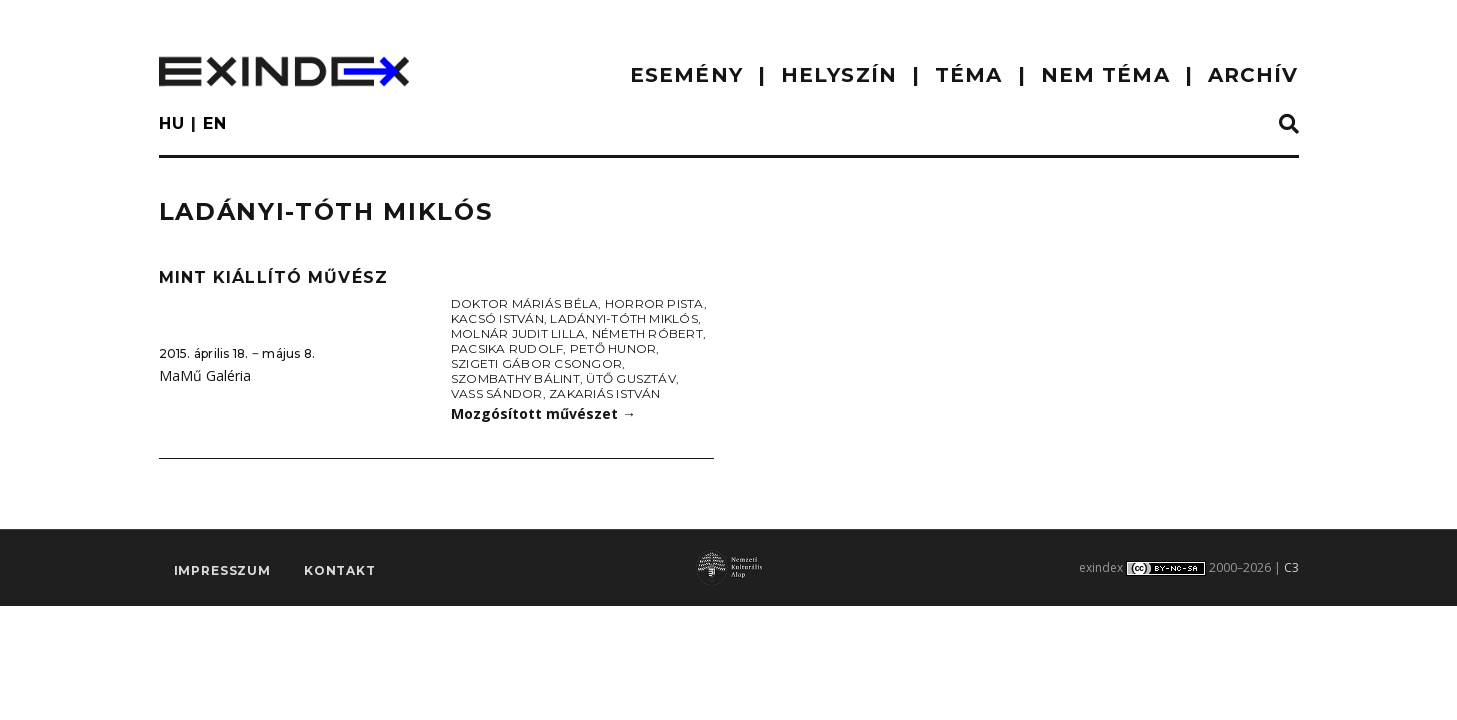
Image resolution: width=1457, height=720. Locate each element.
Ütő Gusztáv (631, 378)
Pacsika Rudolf (507, 348)
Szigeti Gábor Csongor (536, 363)
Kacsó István (497, 318)
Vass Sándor (497, 393)
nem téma (1105, 75)
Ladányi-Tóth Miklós (624, 318)
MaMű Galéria (205, 375)
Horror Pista (654, 303)
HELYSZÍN (839, 75)
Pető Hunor (613, 348)
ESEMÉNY (686, 75)
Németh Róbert (647, 333)
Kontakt (340, 571)
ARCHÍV (1253, 75)
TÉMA (968, 75)
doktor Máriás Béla (524, 303)
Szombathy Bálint (515, 378)
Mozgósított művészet (543, 413)
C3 (1291, 567)
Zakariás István (605, 393)
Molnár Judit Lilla (518, 333)
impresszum (222, 571)
